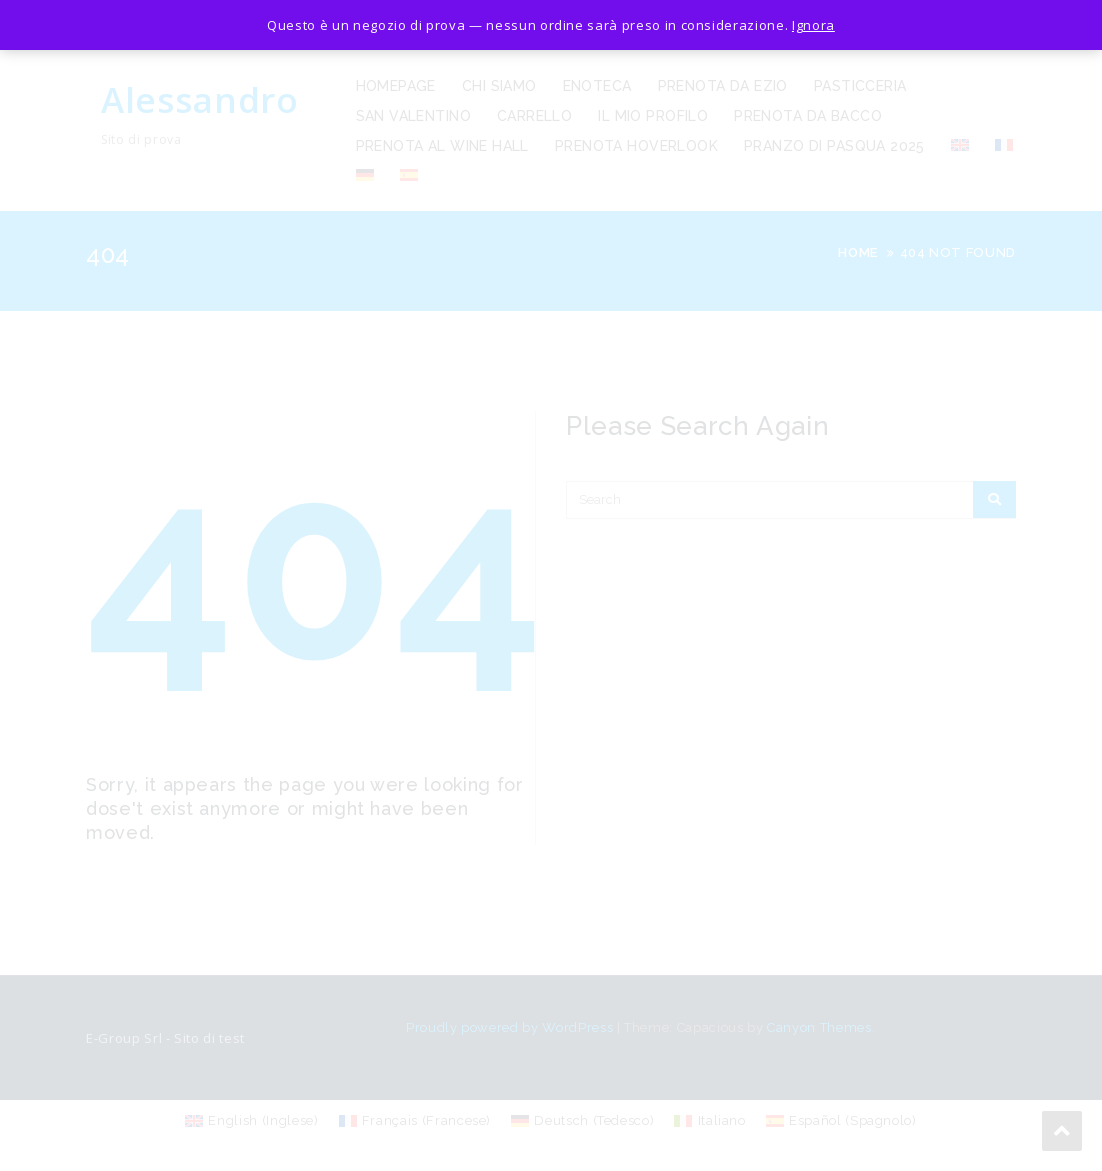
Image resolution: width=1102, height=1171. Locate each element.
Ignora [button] (813, 25)
